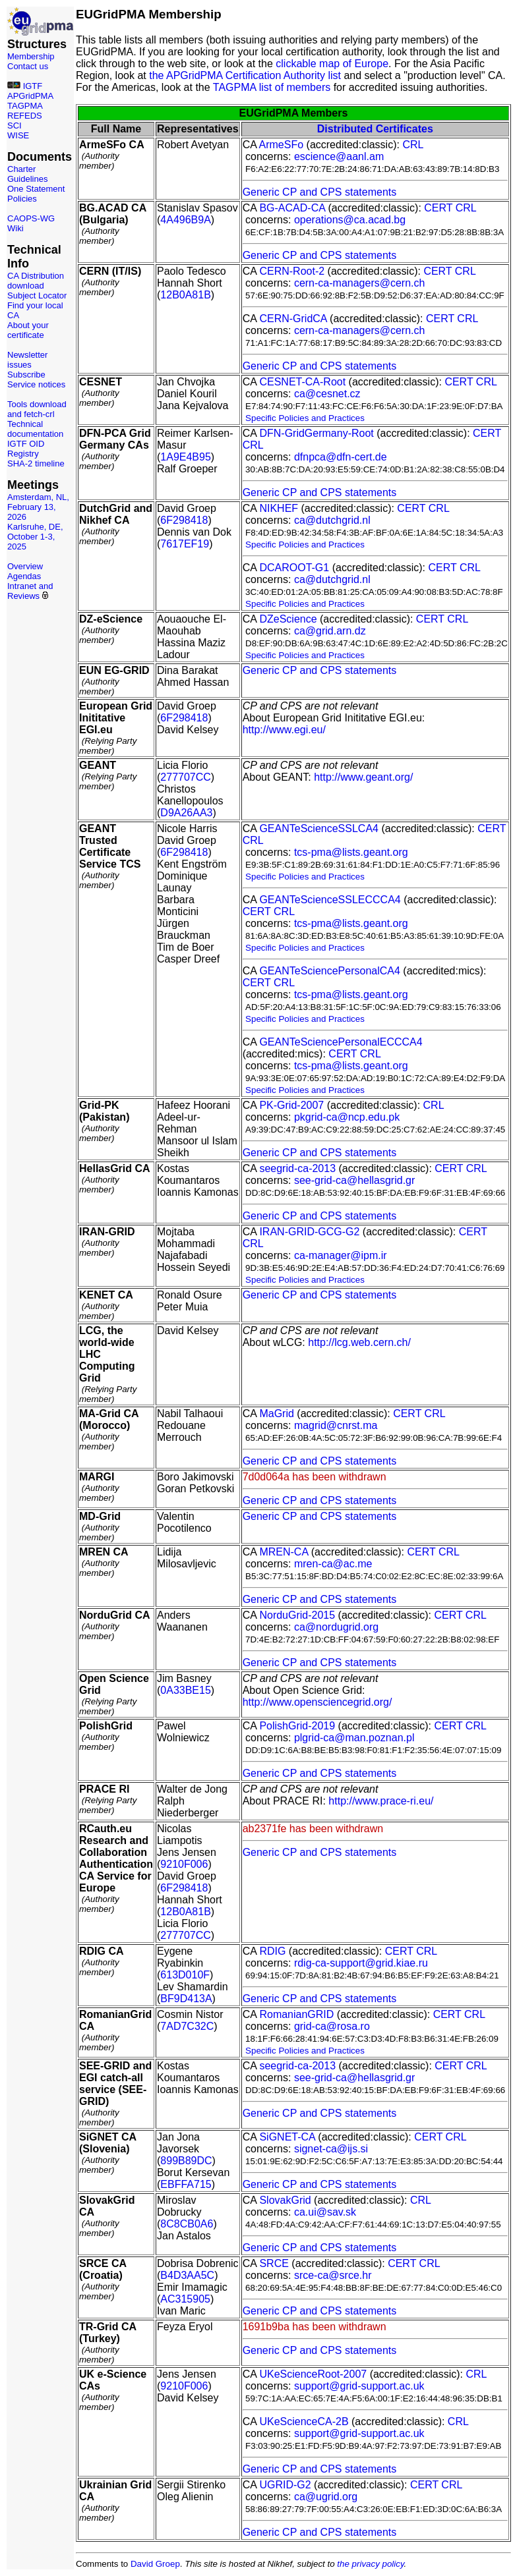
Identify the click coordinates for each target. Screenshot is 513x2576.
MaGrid (276, 1413)
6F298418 (184, 520)
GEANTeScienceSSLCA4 (318, 828)
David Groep (155, 2564)
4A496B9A (185, 219)
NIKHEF (278, 508)
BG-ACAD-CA (292, 207)
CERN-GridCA (292, 318)
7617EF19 (184, 543)
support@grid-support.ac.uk (359, 2386)
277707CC (185, 777)
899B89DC (186, 2160)
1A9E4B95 (185, 456)
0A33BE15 (185, 1690)
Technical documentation (35, 429)
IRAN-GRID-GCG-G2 (309, 1231)
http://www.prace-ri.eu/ (380, 1800)
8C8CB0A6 (186, 2223)
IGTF (33, 86)
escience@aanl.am (339, 156)
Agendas (24, 576)
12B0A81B (185, 294)
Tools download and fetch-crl (37, 409)
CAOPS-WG (31, 218)
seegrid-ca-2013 (297, 1168)
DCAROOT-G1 (294, 567)
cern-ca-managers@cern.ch (359, 283)
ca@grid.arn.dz (330, 630)
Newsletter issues (27, 360)
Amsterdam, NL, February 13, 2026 (38, 507)
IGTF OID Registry (25, 449)
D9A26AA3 (186, 812)
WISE (18, 135)
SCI (14, 125)
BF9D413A (186, 1998)
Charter (21, 169)
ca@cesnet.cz (327, 393)
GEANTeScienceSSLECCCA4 (329, 899)
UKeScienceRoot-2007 (313, 2374)
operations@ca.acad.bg (350, 219)
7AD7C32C (187, 2026)
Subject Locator (37, 295)
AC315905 (185, 2299)
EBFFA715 (185, 2184)
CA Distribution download (35, 281)
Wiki (15, 228)
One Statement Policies (36, 194)
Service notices (36, 384)
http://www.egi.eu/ (284, 729)
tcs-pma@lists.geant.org (351, 852)
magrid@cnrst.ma (336, 1425)
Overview (25, 566)
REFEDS (24, 116)
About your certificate (28, 330)
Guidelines (27, 179)
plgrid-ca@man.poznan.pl (354, 1737)
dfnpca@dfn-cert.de (340, 456)
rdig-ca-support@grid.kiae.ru (361, 1963)
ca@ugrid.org (325, 2496)
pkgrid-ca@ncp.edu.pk (347, 1117)
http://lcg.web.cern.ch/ (359, 1342)
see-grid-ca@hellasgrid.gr (354, 1180)
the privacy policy (370, 2564)
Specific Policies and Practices (305, 418)
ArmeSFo (281, 144)
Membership (31, 56)
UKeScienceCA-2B (303, 2421)
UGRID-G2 (285, 2484)
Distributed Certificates (375, 128)
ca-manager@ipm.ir (340, 1255)
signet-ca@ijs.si (331, 2148)
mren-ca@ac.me (333, 1563)
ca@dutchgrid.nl (332, 520)
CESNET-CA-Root (302, 381)
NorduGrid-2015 (297, 1615)
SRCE (273, 2263)
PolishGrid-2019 (297, 1725)
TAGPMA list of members (271, 87)
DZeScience (288, 619)
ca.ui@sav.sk (325, 2212)
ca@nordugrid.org (336, 1627)
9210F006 (184, 1864)
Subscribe (26, 374)
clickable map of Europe (332, 63)
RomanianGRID (296, 2014)
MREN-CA (283, 1551)
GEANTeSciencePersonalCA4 (329, 970)
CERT (438, 207)
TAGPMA (25, 106)
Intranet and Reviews (30, 591)
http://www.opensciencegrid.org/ (317, 1702)
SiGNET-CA (287, 2136)
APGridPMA (30, 96)
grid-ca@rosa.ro (332, 2026)
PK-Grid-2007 (291, 1105)
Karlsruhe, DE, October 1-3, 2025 (35, 536)
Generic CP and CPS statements (320, 192)
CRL (412, 144)
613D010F (185, 1974)
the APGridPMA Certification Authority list (245, 75)
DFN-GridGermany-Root (316, 433)
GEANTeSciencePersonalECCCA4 (340, 1042)
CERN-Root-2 (291, 271)
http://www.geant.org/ (363, 777)
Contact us (27, 66)
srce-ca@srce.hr (333, 2275)
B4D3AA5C (187, 2275)
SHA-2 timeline (36, 463)
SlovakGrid (285, 2200)
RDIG (272, 1951)
